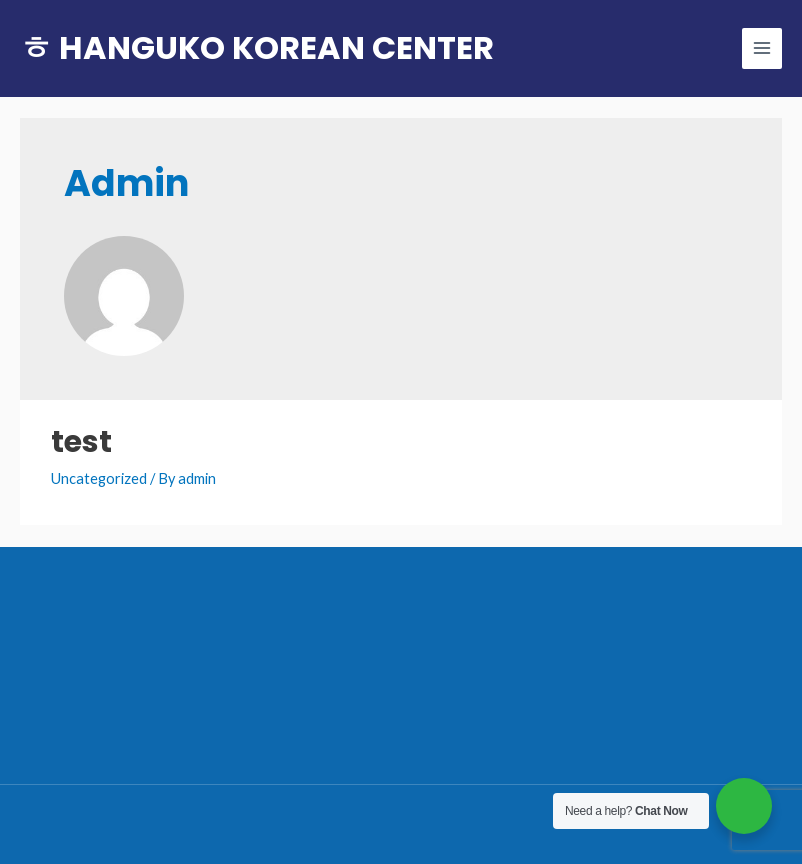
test (81, 442)
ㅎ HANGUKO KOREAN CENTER (257, 47)
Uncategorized (99, 478)
